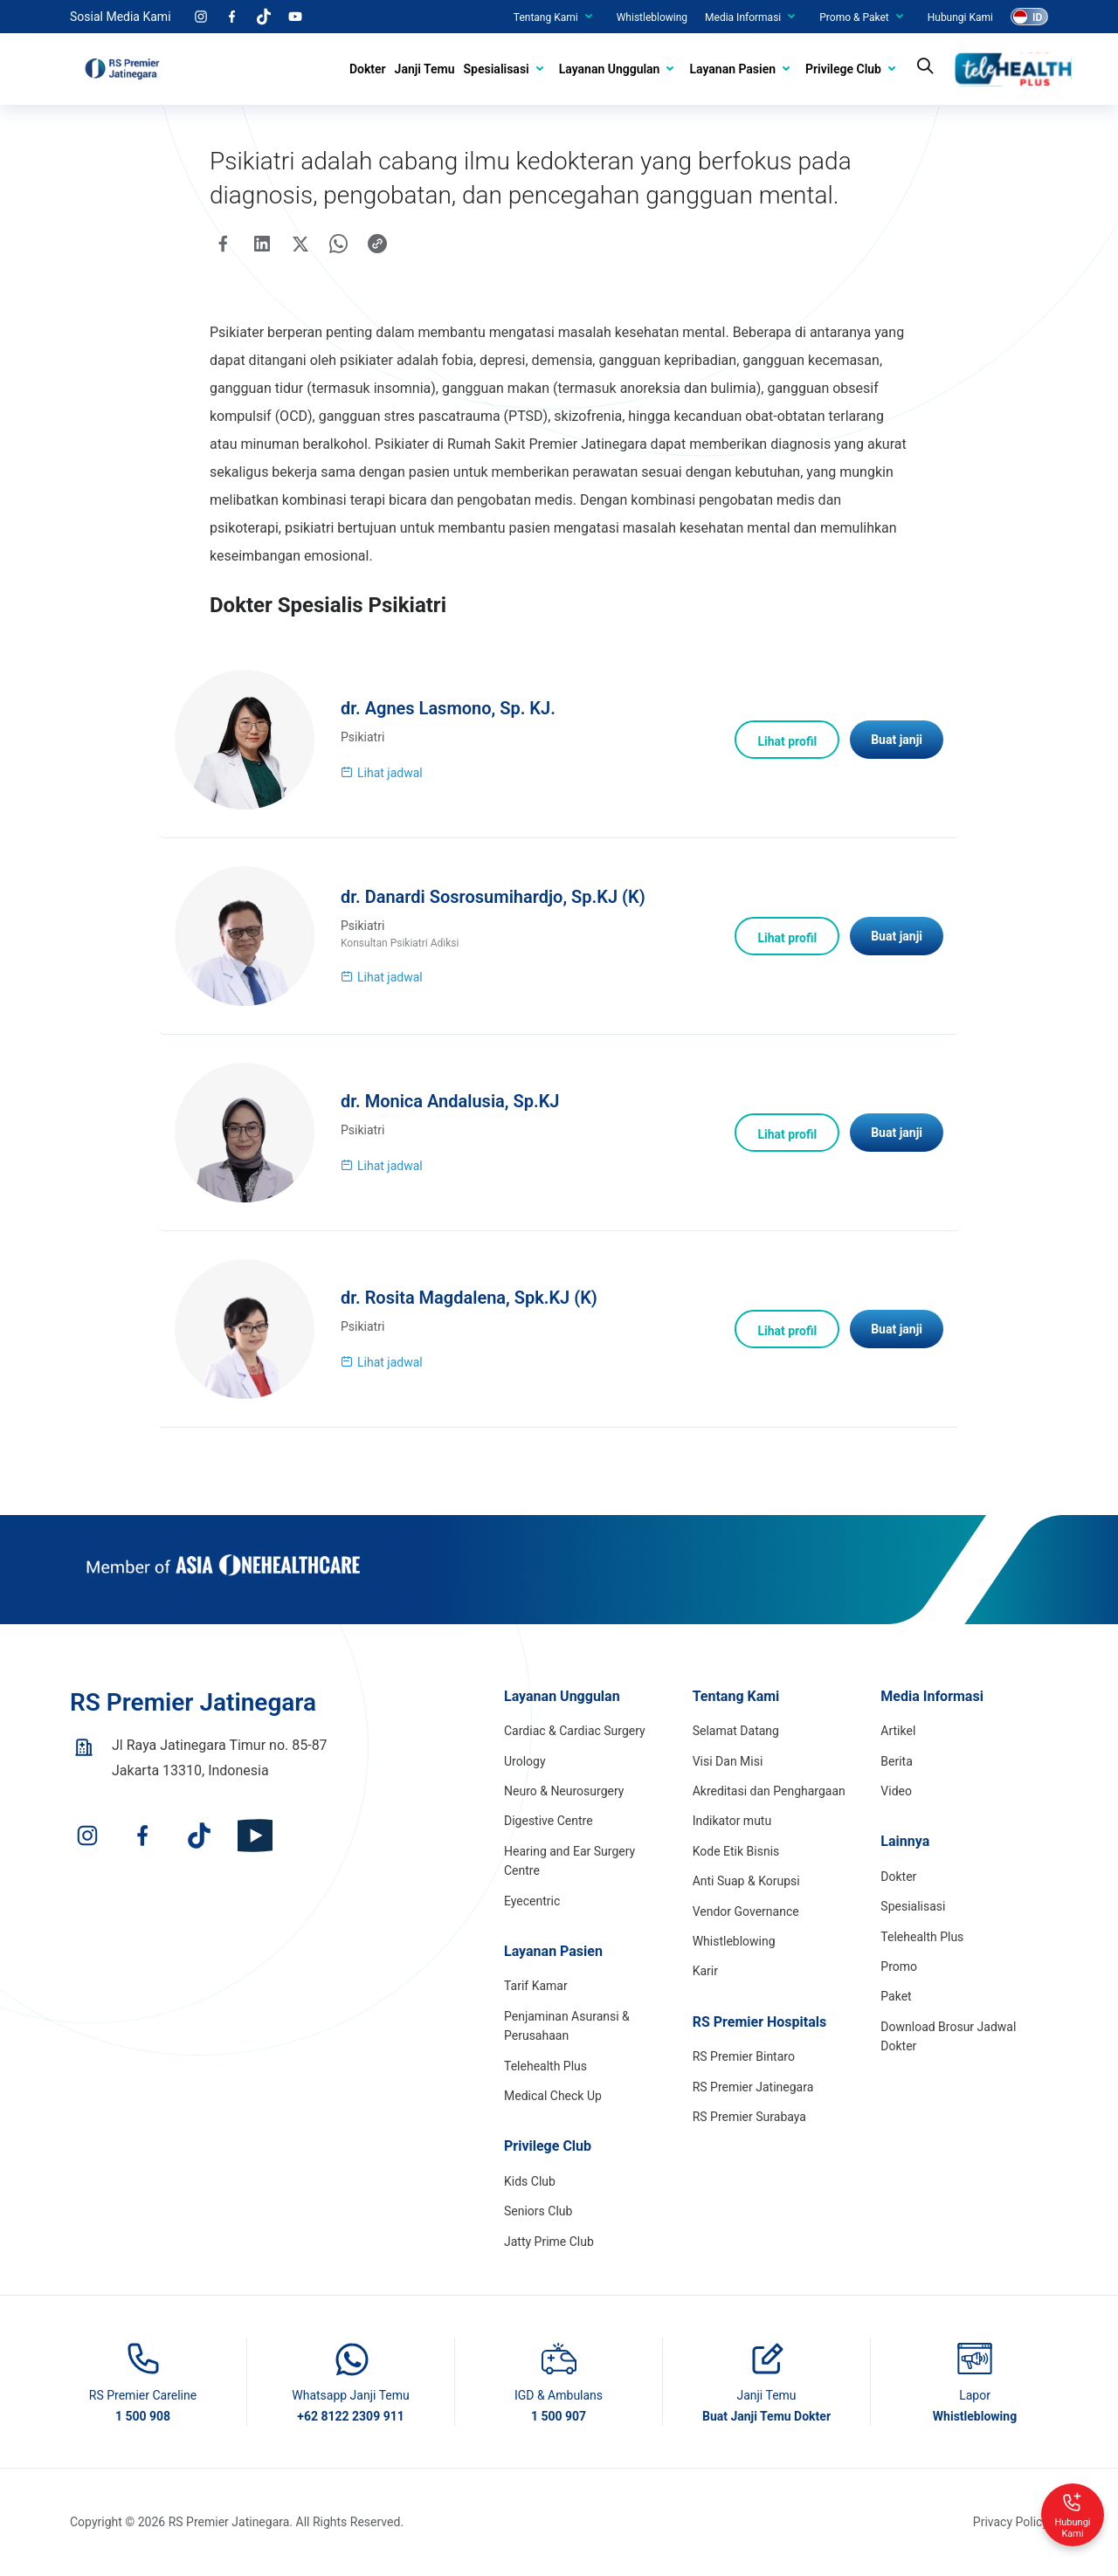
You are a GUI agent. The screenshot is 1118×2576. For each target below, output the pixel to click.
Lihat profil (787, 741)
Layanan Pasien (732, 69)
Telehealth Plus (545, 2066)
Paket (895, 1996)
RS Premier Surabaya (749, 2117)
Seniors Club (538, 2211)
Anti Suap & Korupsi (746, 1881)
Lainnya (904, 1841)
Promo (898, 1966)
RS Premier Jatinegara (753, 2087)
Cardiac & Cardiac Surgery (574, 1731)
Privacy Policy (1010, 2522)
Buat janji (896, 740)
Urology (525, 1761)
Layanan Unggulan (609, 69)
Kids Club (530, 2181)
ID (1037, 17)
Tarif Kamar (536, 1986)
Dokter (367, 69)
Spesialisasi (496, 69)
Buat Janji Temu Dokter (766, 2416)
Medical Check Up (553, 2096)
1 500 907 (558, 2416)
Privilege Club (843, 69)
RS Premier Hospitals (760, 2022)
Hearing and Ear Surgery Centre (569, 1860)
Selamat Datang (736, 1731)
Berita (896, 1761)
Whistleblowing (652, 17)
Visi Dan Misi (728, 1761)
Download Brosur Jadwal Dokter (948, 2036)
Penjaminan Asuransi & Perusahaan (567, 2025)
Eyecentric (532, 1901)
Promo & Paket (853, 17)
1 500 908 (142, 2416)
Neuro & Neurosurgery (564, 1791)
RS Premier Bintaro (744, 2056)
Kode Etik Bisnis (736, 1851)
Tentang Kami (546, 17)
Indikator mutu (732, 1821)
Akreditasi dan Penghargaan (769, 1791)
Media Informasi (743, 17)
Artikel (897, 1731)
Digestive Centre (548, 1821)
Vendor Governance (746, 1911)
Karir (705, 1971)
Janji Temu (425, 69)
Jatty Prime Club (549, 2242)
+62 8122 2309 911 (350, 2416)
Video (896, 1791)
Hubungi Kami (960, 17)
